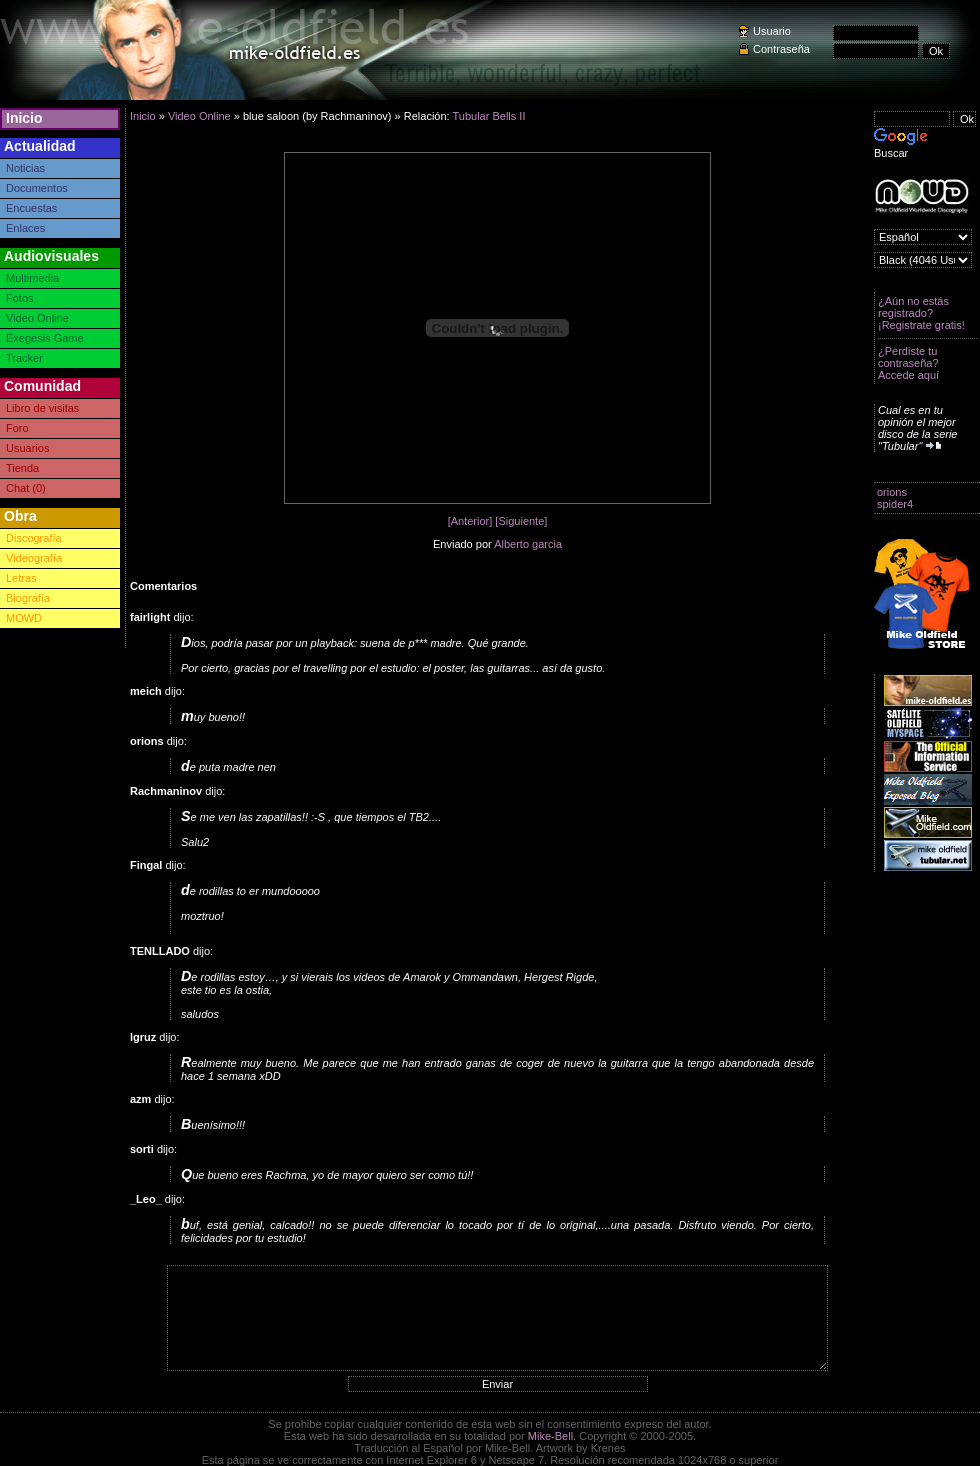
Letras (21, 578)
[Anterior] (470, 521)
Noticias (25, 168)
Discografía (34, 538)
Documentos (37, 188)
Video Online (37, 318)
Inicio (24, 118)
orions (892, 492)
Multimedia (32, 278)
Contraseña (781, 49)
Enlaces (25, 228)
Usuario (772, 31)
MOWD (24, 618)
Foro (17, 428)
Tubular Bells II (488, 116)
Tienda (22, 468)
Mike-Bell (550, 1436)
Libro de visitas (42, 408)
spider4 (895, 504)
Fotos (20, 298)
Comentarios (163, 586)
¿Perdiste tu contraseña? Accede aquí (908, 363)
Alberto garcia (528, 544)
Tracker (24, 358)
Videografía (34, 558)
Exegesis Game (45, 338)
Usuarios (27, 448)
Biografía (28, 598)
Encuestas (31, 208)
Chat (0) (26, 488)
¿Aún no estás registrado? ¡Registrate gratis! (921, 313)
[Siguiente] (521, 521)
